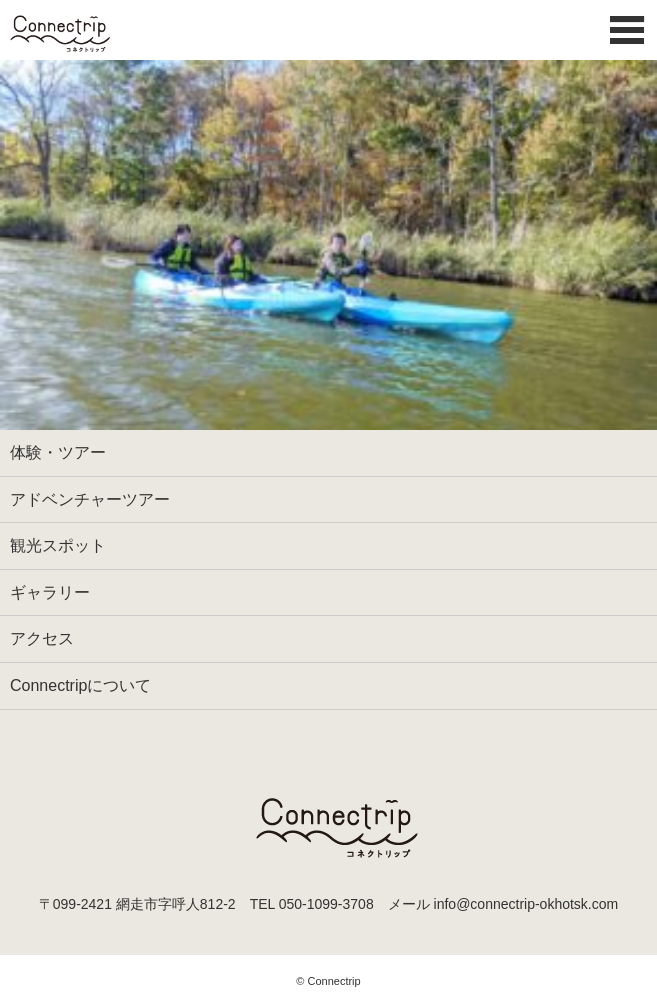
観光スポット (58, 545)
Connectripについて (80, 685)
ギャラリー (50, 592)
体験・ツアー (58, 452)
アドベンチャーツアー (90, 499)
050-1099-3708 (326, 904)
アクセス (42, 638)
